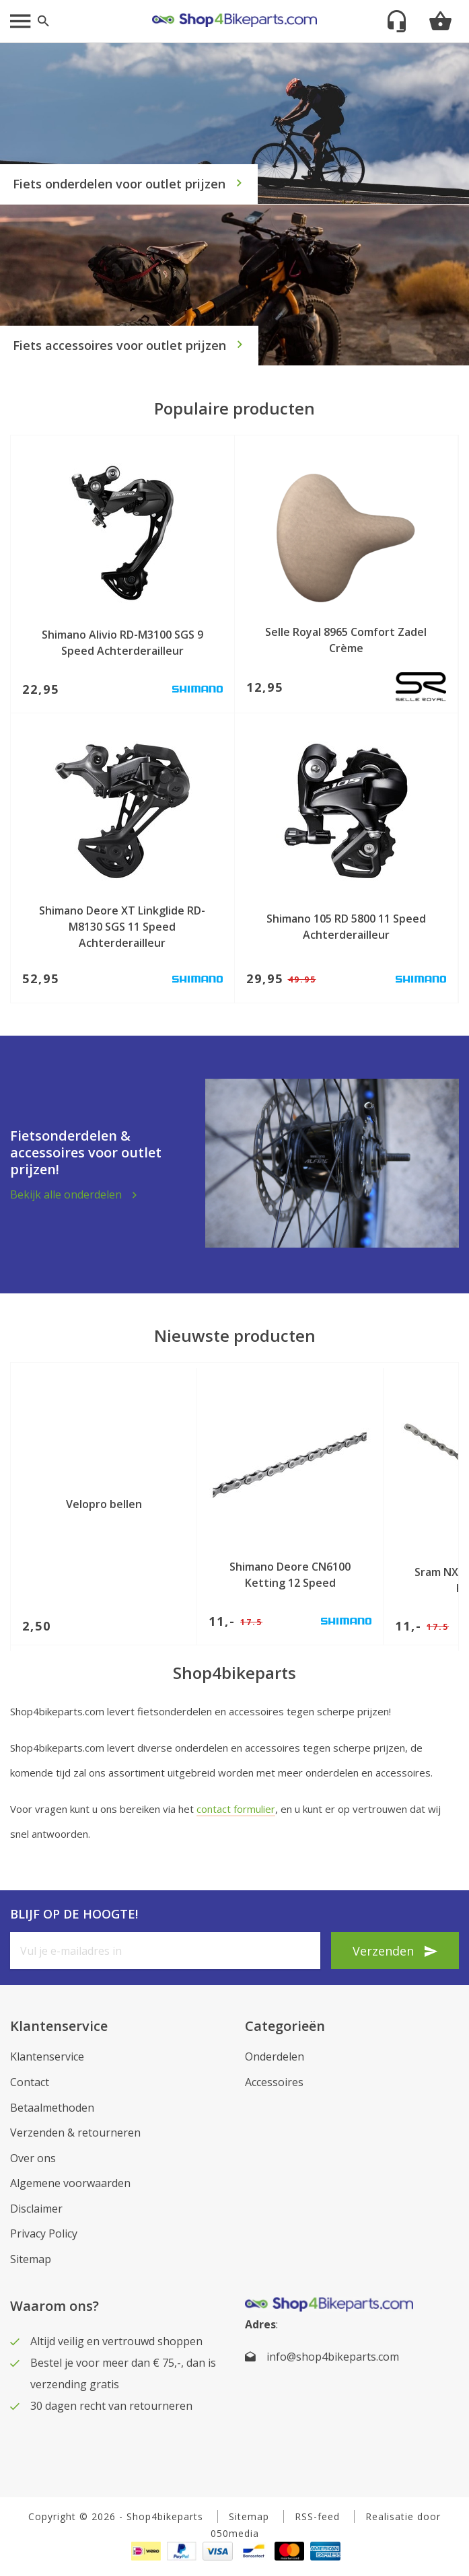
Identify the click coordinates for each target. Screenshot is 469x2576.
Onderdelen (274, 2056)
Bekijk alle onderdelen (66, 1194)
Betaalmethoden (52, 2108)
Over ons (33, 2158)
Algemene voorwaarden (70, 2183)
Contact (29, 2082)
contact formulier (235, 1809)
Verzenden (383, 1951)
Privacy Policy (43, 2233)
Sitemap (30, 2259)
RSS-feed (317, 2516)
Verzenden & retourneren (75, 2132)
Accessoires (274, 2082)
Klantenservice (47, 2056)
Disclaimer (36, 2209)
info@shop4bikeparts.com (332, 2356)
